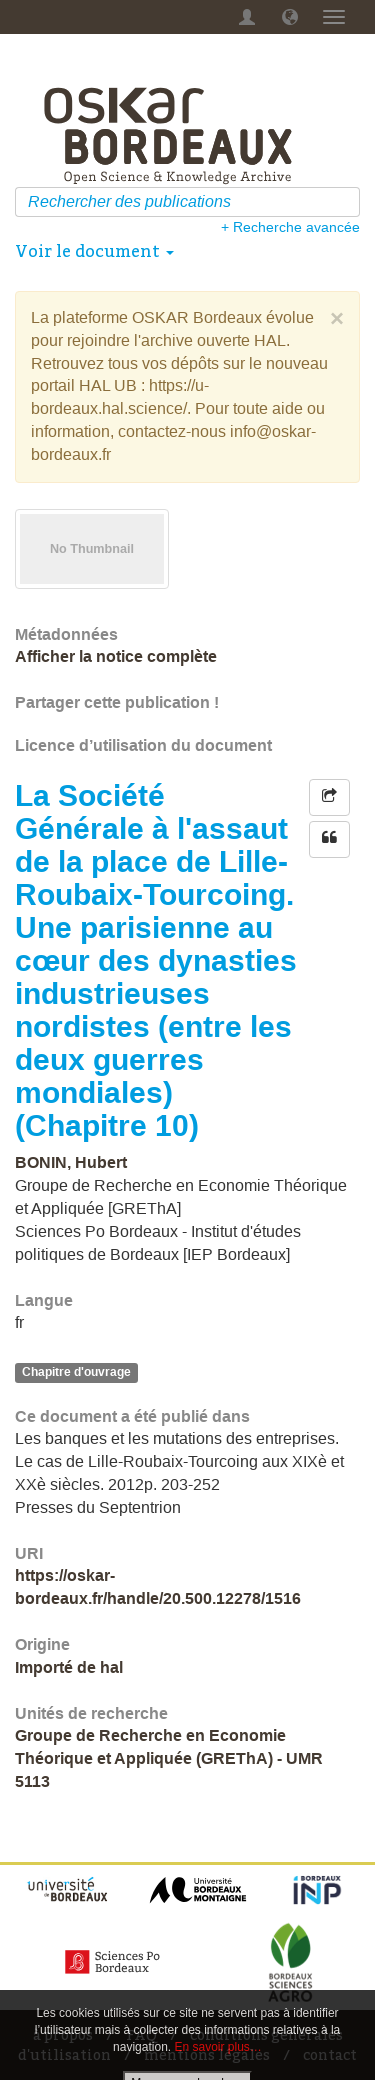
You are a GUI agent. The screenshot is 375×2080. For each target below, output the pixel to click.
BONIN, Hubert (71, 1162)
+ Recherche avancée (290, 227)
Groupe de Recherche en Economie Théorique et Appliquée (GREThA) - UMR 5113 (169, 1758)
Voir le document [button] (94, 251)
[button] (290, 17)
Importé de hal (69, 1667)
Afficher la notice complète (116, 656)
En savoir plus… (218, 2047)
